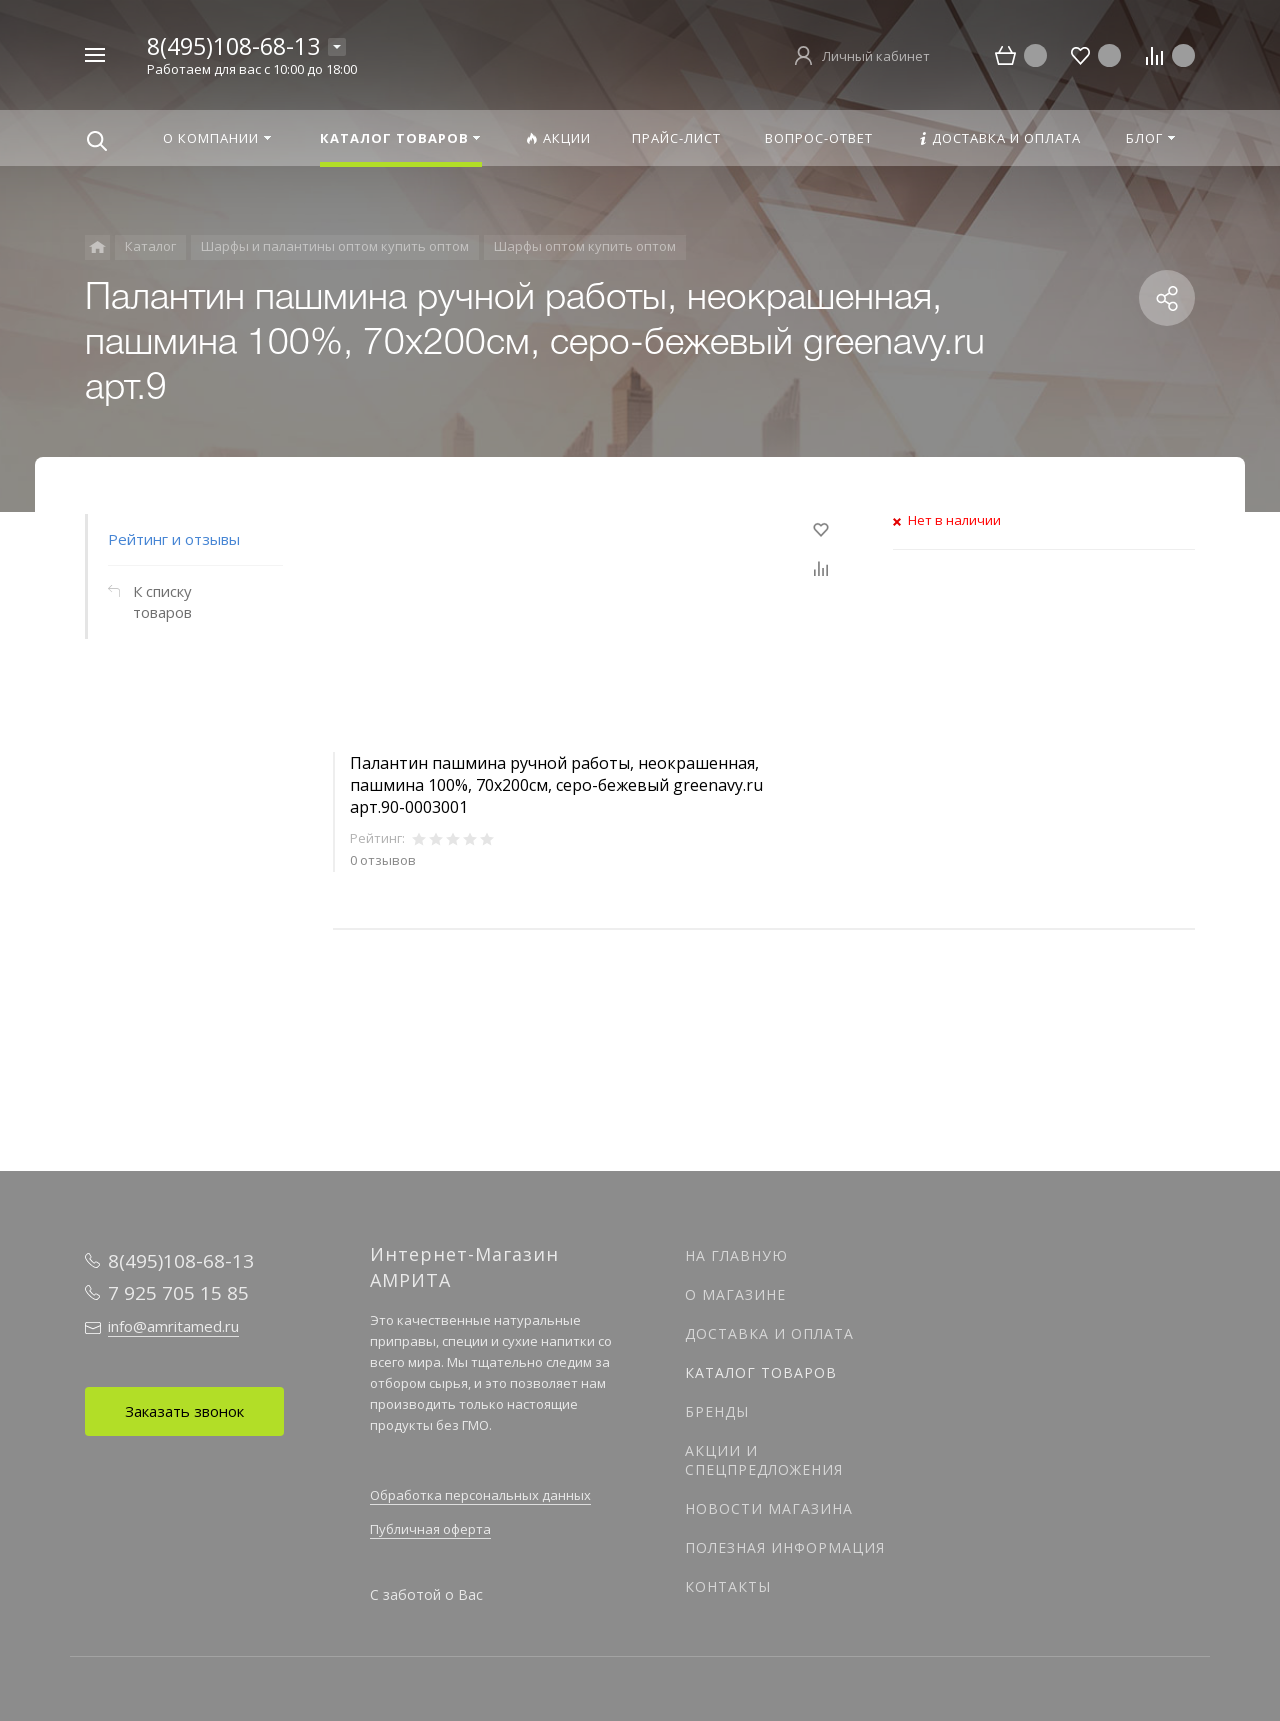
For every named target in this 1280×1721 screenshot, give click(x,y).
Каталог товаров (761, 1372)
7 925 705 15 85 (178, 1293)
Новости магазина (769, 1508)
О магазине (735, 1294)
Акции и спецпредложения (764, 1460)
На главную (736, 1255)
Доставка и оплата (769, 1333)
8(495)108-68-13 (233, 46)
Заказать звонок (184, 1411)
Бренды (717, 1411)
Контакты (728, 1586)
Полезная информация (785, 1547)
